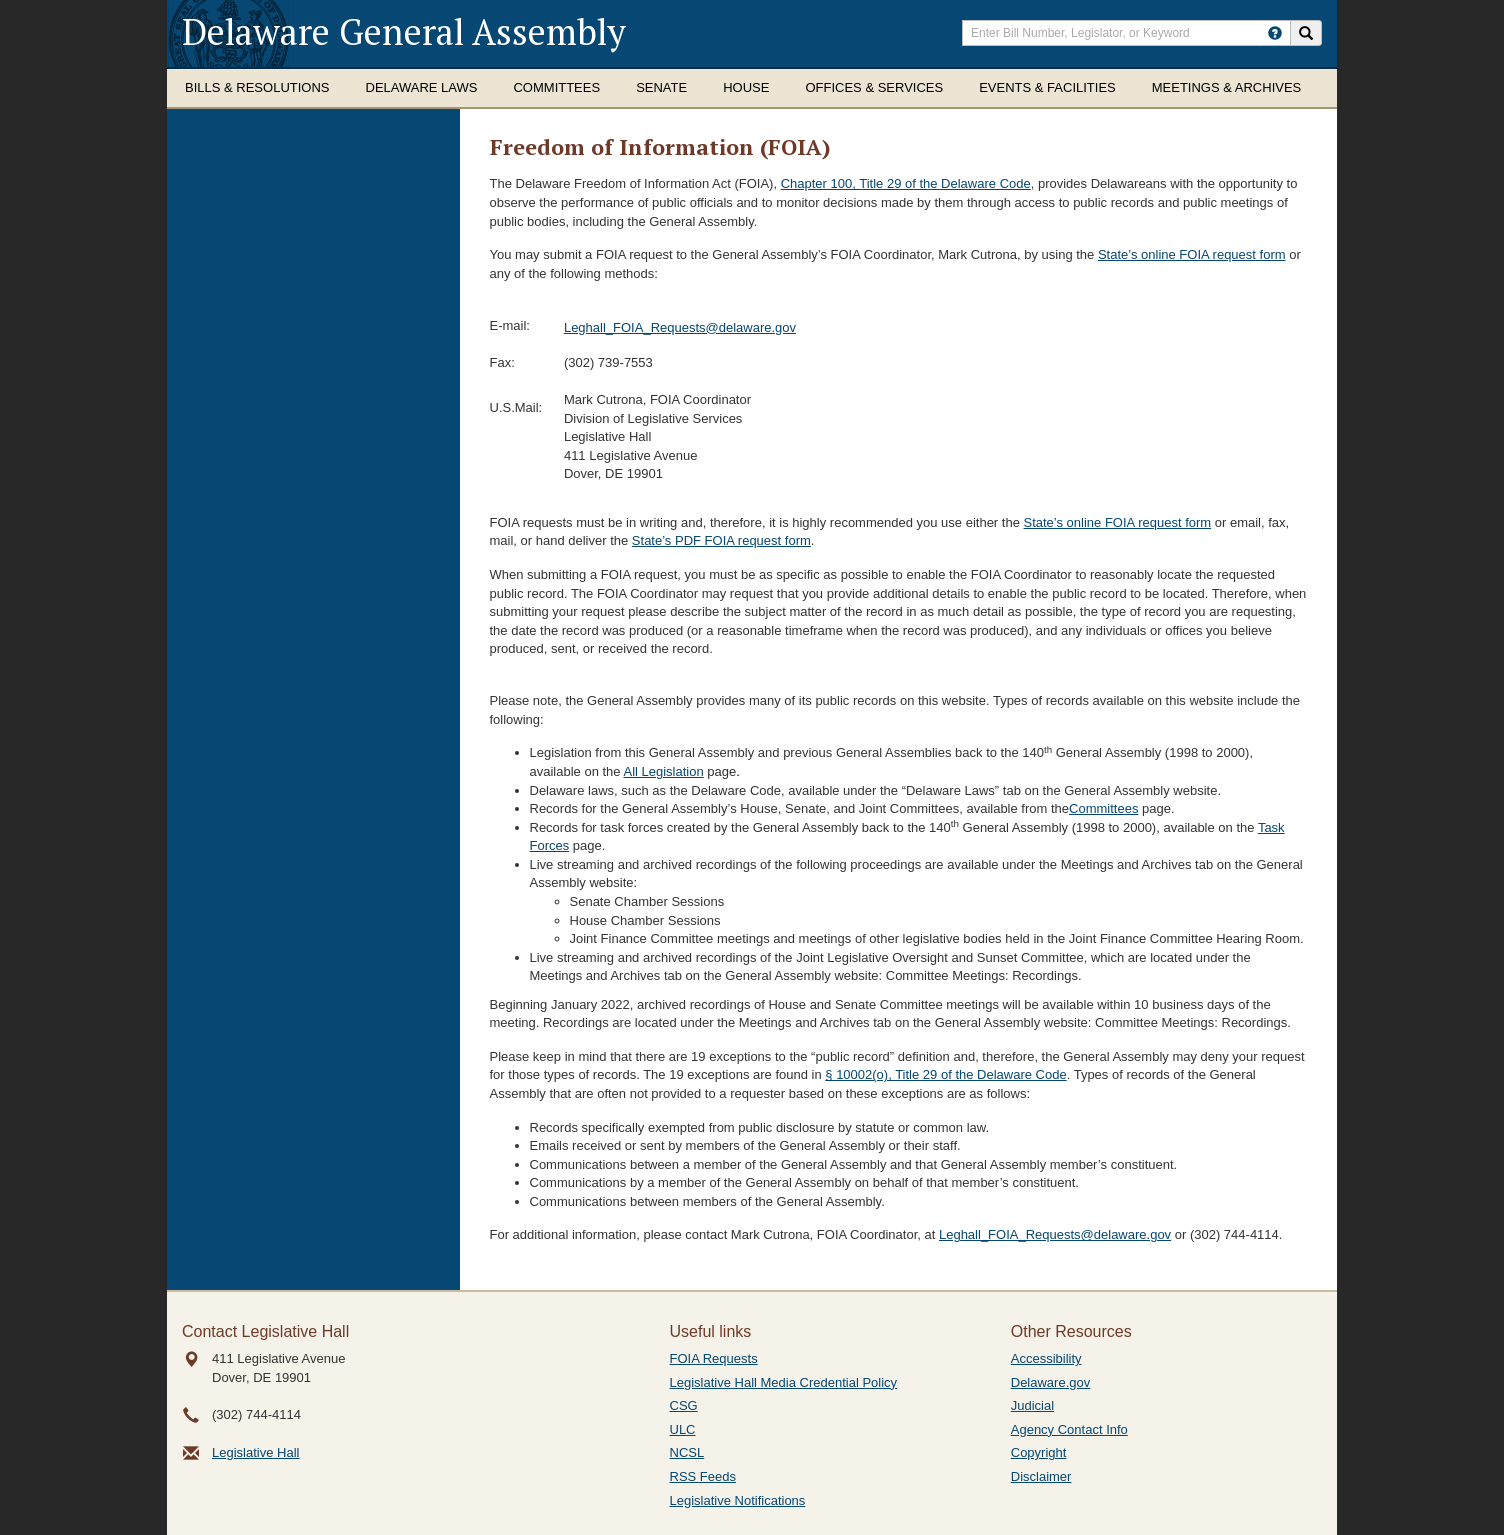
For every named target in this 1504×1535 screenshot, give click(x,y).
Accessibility (1046, 1358)
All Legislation (663, 771)
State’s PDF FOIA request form (721, 540)
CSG (684, 1405)
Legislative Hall (255, 1452)
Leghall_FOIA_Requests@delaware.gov (680, 327)
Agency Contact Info (1069, 1429)
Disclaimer (1041, 1476)
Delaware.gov (1051, 1382)
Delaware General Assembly (404, 31)
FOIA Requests (714, 1358)
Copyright (1039, 1452)
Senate (661, 87)
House (746, 87)
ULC (683, 1429)
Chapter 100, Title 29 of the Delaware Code (906, 183)
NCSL (687, 1452)
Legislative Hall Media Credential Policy (784, 1382)
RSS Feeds (703, 1476)
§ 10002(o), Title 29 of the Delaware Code (945, 1074)
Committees (556, 87)
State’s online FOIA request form (1192, 254)
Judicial (1032, 1405)
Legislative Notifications (738, 1500)
